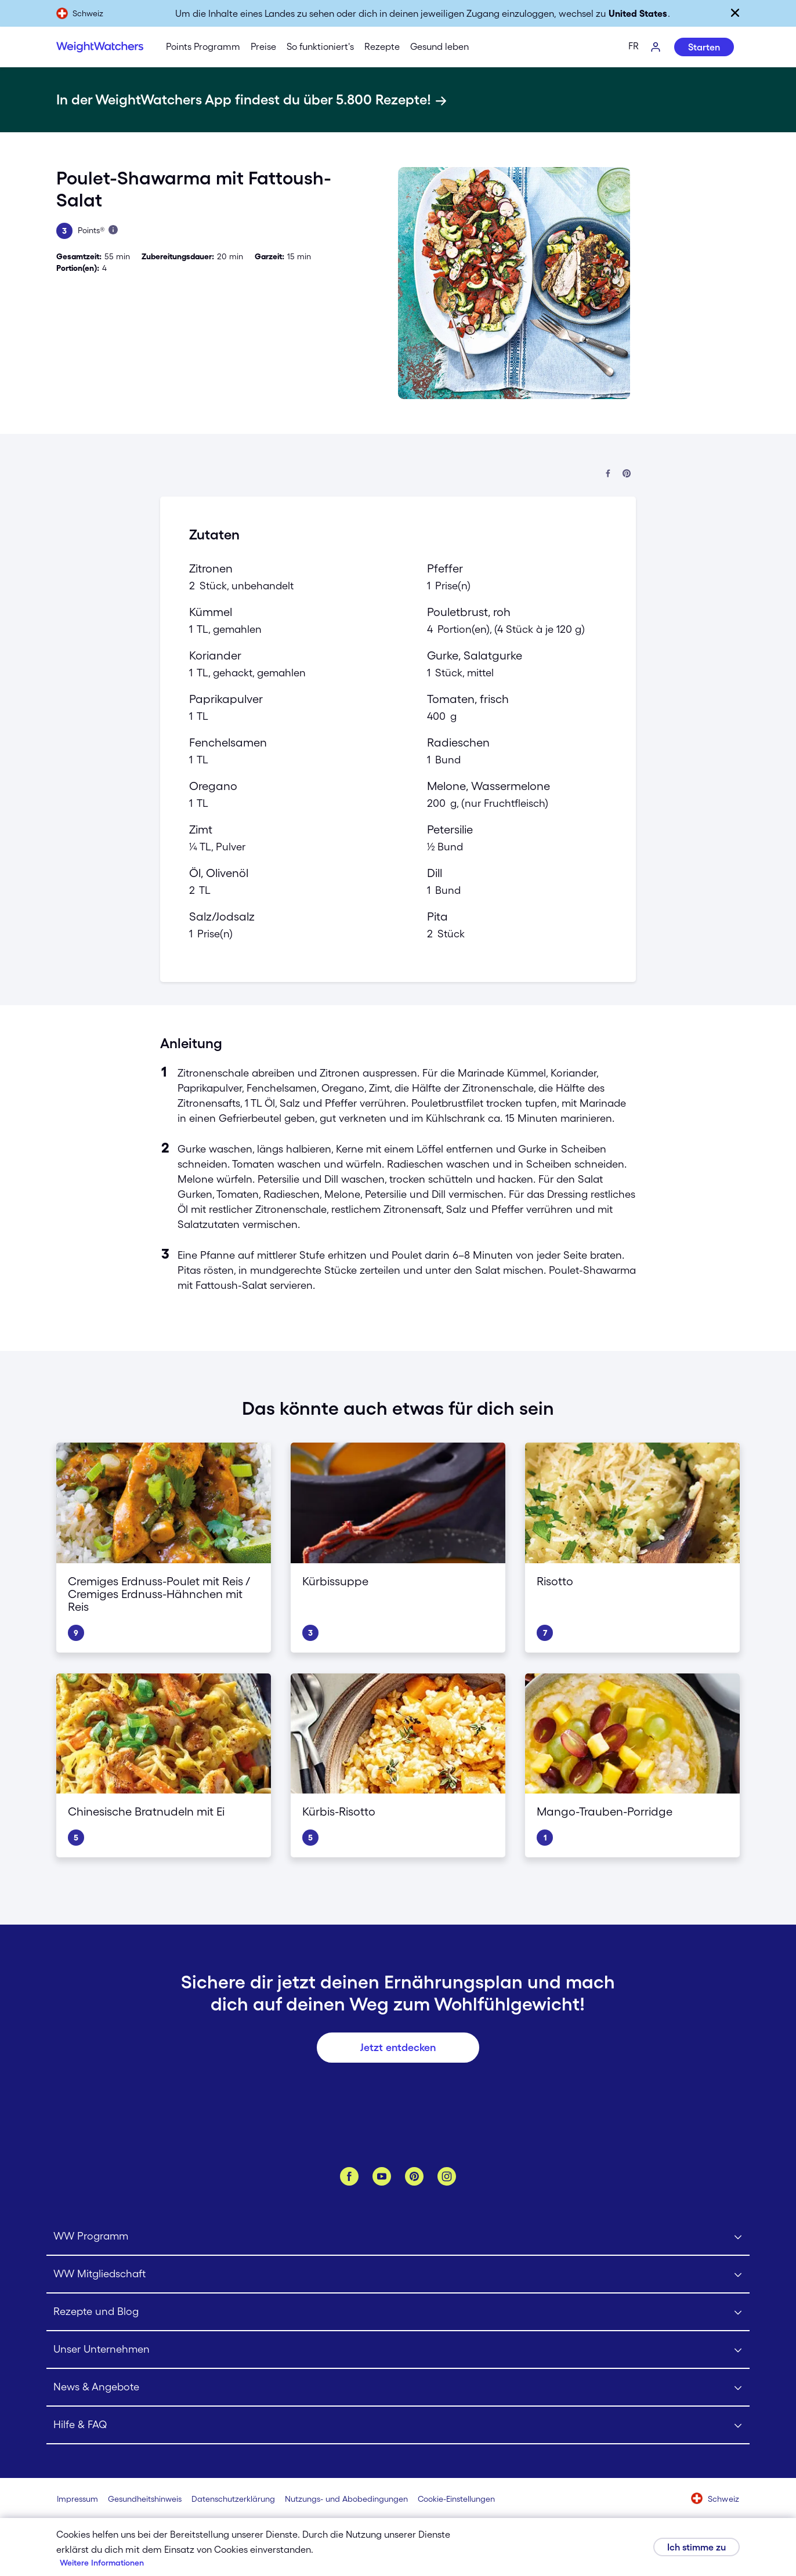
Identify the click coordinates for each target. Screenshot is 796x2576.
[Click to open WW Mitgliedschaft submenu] (398, 2275)
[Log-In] (656, 47)
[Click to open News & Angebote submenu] (398, 2388)
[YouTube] (381, 2176)
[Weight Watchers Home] (99, 47)
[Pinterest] (414, 2176)
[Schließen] (735, 12)
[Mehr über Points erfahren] (113, 230)
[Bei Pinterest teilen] (626, 474)
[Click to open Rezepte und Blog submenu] (398, 2312)
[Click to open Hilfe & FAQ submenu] (398, 2425)
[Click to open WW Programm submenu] (398, 2237)
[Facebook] (349, 2176)
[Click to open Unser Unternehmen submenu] (398, 2350)
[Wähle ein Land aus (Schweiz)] (715, 2499)
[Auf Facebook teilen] (608, 474)
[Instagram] (446, 2176)
